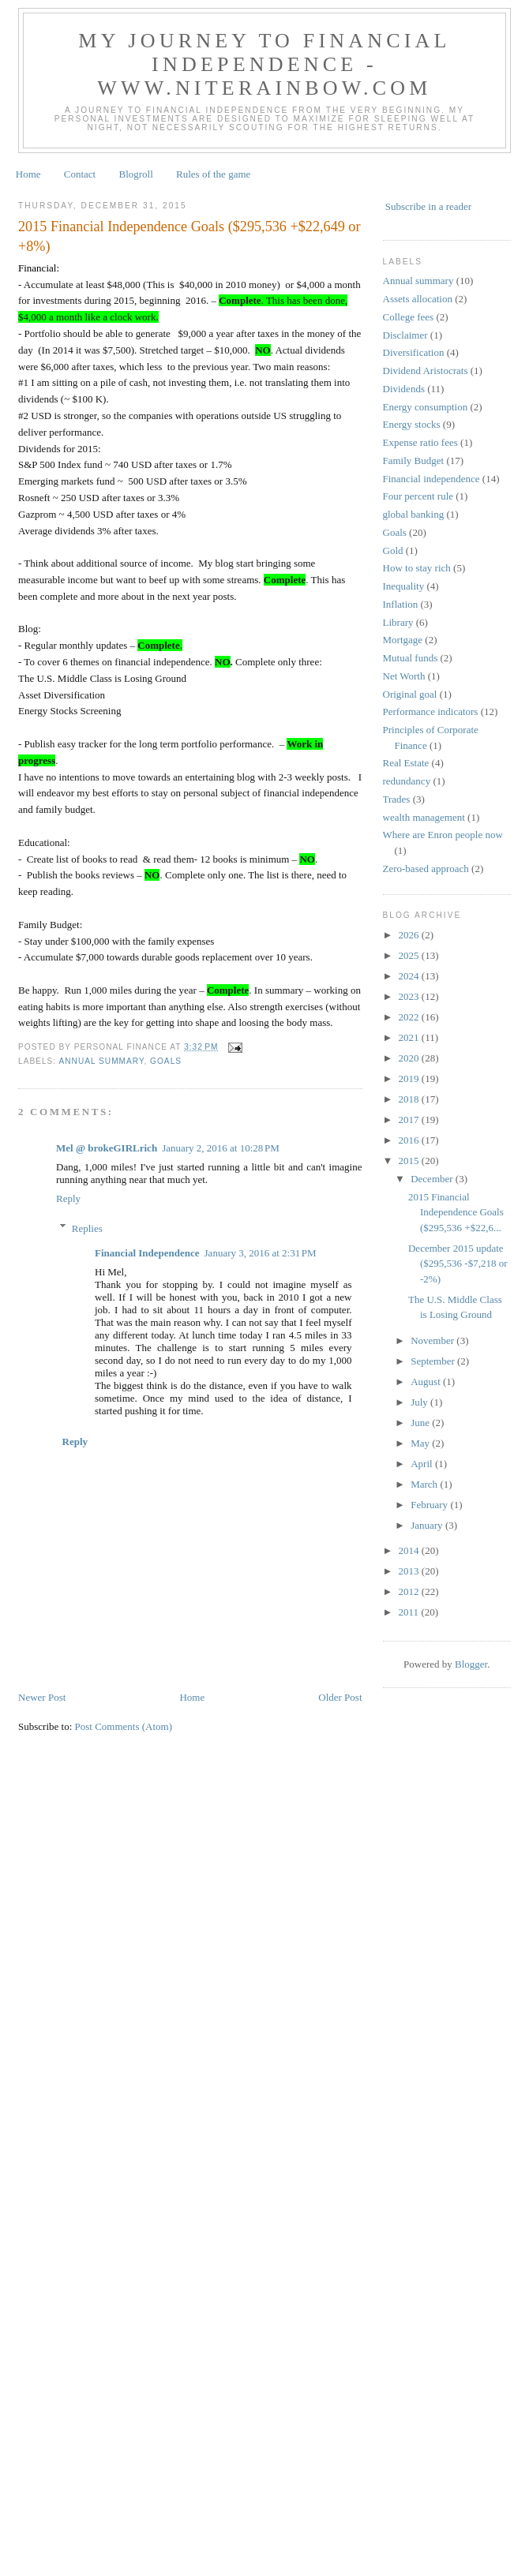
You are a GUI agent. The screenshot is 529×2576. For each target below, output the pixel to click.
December (433, 1179)
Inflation (400, 604)
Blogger (471, 1664)
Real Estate (406, 763)
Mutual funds (410, 658)
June (421, 1422)
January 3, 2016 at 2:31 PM (260, 1253)
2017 (410, 1119)
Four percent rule (418, 496)
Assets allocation (417, 299)
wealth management (424, 817)
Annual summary (101, 1061)
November (433, 1340)
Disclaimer (405, 335)
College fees (408, 317)
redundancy (407, 781)
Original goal (410, 694)
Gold (393, 550)
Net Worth (404, 676)
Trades (397, 799)
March (425, 1484)
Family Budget (414, 460)
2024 (410, 976)
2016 (410, 1140)
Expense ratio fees (420, 442)
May (421, 1443)
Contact (80, 174)
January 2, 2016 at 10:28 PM (221, 1148)
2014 (410, 1550)
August (427, 1381)
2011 (410, 1612)
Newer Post (42, 1697)
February (430, 1505)
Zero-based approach (426, 868)
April (423, 1464)
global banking (414, 514)
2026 (410, 935)
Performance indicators (430, 711)
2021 (410, 1037)
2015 (410, 1160)
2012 (410, 1591)
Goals (166, 1061)
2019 (410, 1078)
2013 (410, 1571)
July (420, 1402)
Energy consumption (425, 407)
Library (398, 622)
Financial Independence (147, 1253)
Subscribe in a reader (428, 206)
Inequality (404, 586)
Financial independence (431, 479)
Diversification (414, 352)
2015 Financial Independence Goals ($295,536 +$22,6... (456, 1212)
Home (28, 174)
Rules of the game (213, 174)
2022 (410, 1017)
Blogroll (135, 174)
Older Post (340, 1697)
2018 (410, 1099)
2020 (410, 1058)
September (434, 1361)
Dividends (404, 389)
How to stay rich (417, 568)
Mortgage (403, 640)
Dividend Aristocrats (425, 370)
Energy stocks (412, 424)
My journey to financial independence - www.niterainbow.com (264, 64)
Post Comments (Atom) (124, 1726)
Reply (68, 1198)
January (428, 1525)
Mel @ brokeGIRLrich (106, 1148)
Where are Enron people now (443, 835)
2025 (410, 955)
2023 (410, 996)
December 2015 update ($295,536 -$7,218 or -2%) (458, 1263)
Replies (87, 1228)
